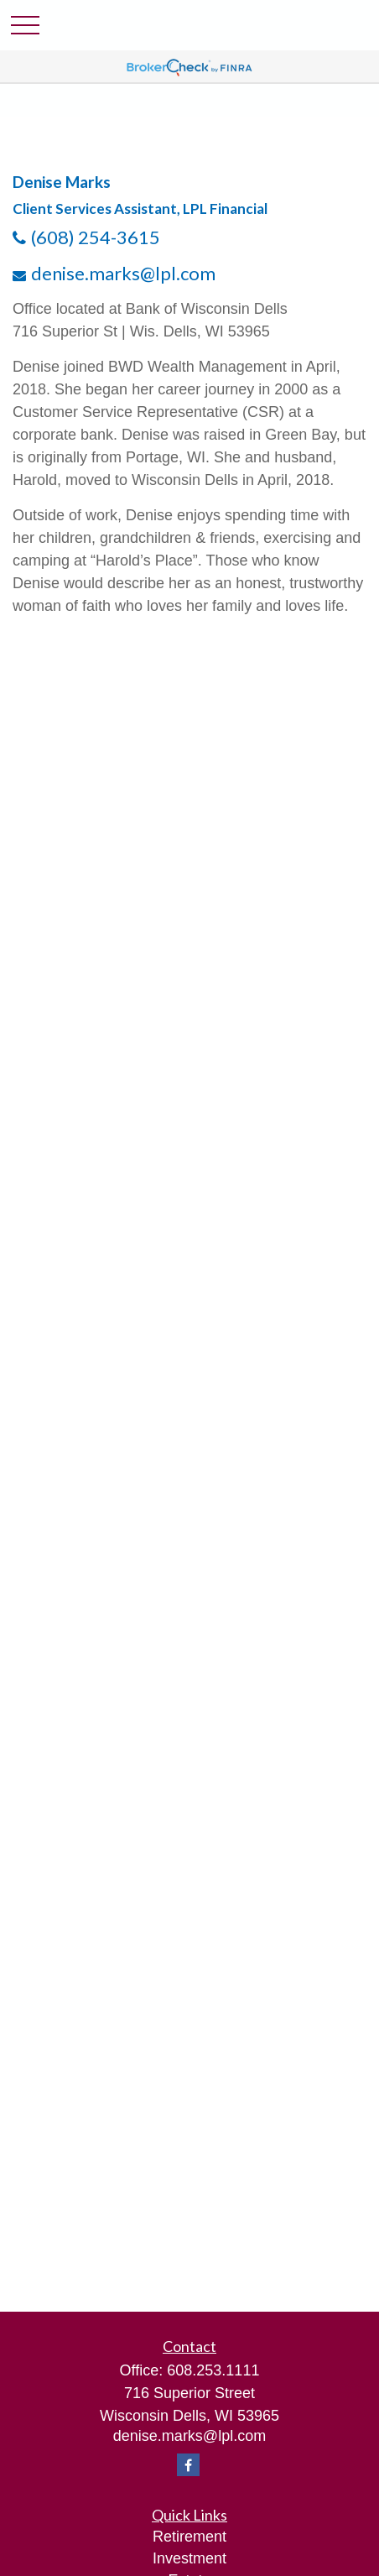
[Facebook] (188, 2464)
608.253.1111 (213, 2370)
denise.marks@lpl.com (123, 273)
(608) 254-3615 (95, 237)
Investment (189, 2558)
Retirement (189, 2536)
